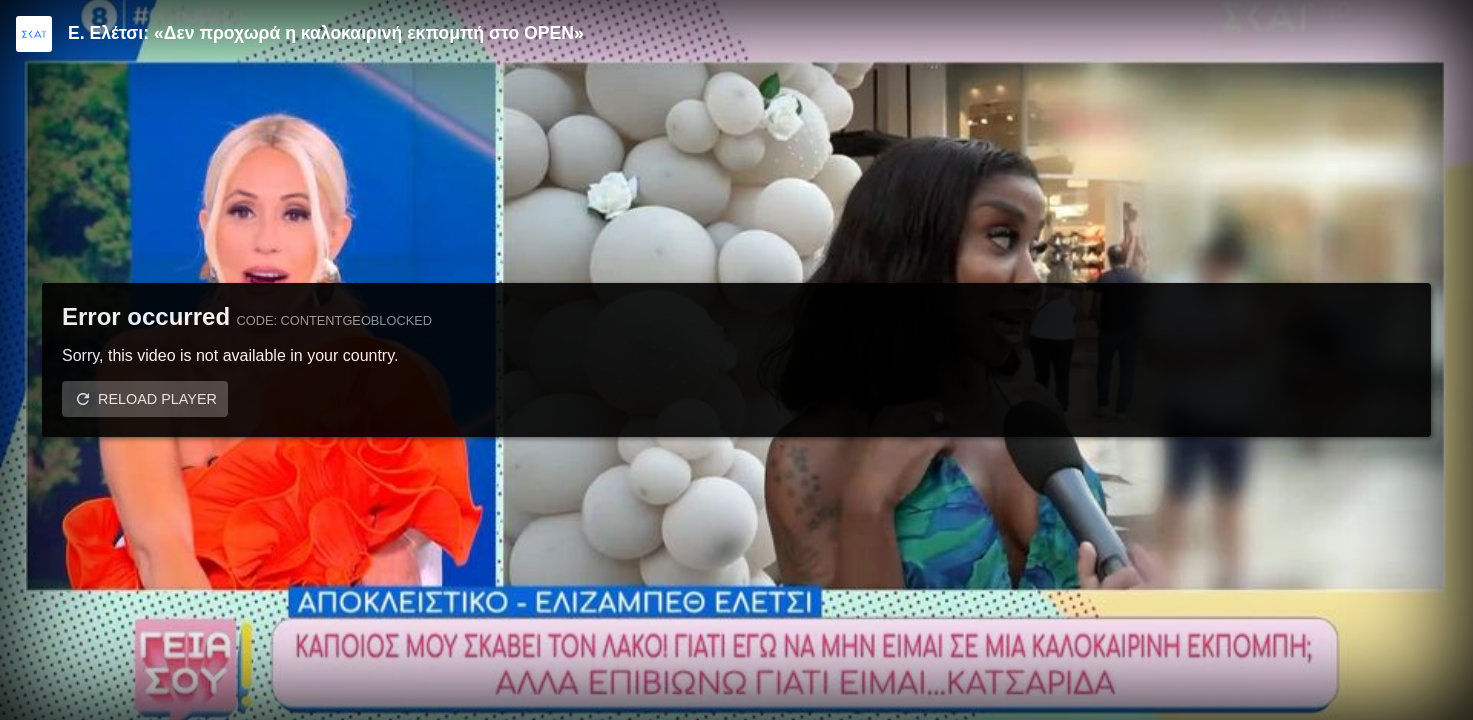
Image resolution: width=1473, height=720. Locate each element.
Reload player (157, 399)
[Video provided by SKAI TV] (34, 34)
